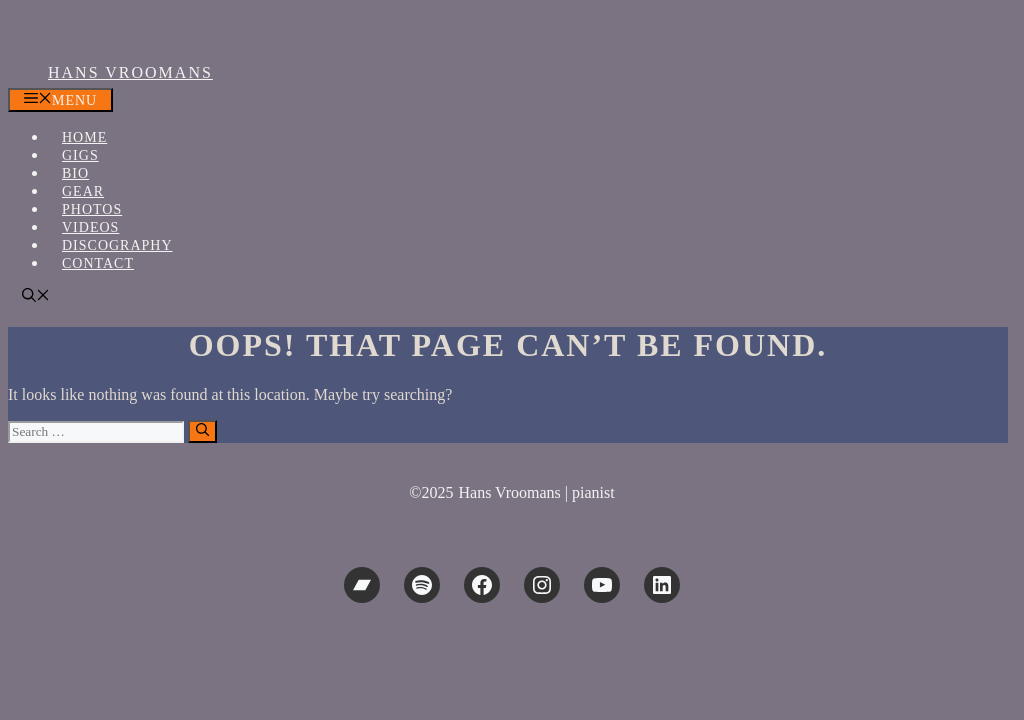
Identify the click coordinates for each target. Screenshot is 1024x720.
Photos (92, 209)
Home (84, 137)
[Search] (202, 431)
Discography (117, 245)
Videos (90, 227)
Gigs (80, 155)
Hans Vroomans (130, 72)
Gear (83, 191)
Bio (75, 173)
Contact (98, 263)
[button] (36, 297)
